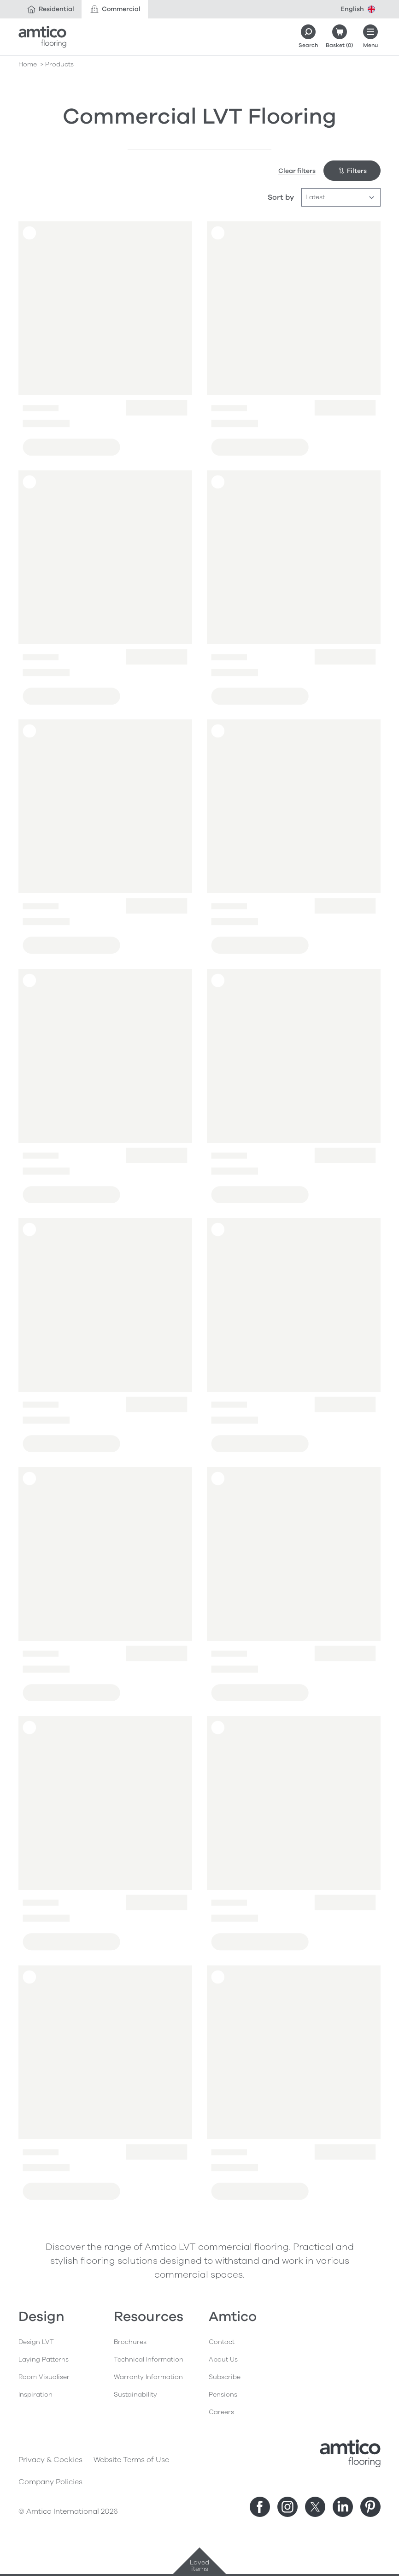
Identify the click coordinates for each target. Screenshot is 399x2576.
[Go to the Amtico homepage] (42, 36)
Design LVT (36, 2342)
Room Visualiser (44, 2377)
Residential (50, 9)
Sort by (281, 197)
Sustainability (135, 2394)
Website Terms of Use (131, 2460)
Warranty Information (148, 2377)
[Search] (308, 36)
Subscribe (225, 2377)
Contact (222, 2342)
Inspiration (35, 2394)
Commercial (115, 9)
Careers (221, 2412)
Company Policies (50, 2482)
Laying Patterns (43, 2359)
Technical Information (148, 2359)
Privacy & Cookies (50, 2460)
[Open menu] (370, 36)
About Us (223, 2359)
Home (27, 64)
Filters (352, 170)
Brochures (130, 2342)
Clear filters (297, 170)
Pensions (223, 2394)
